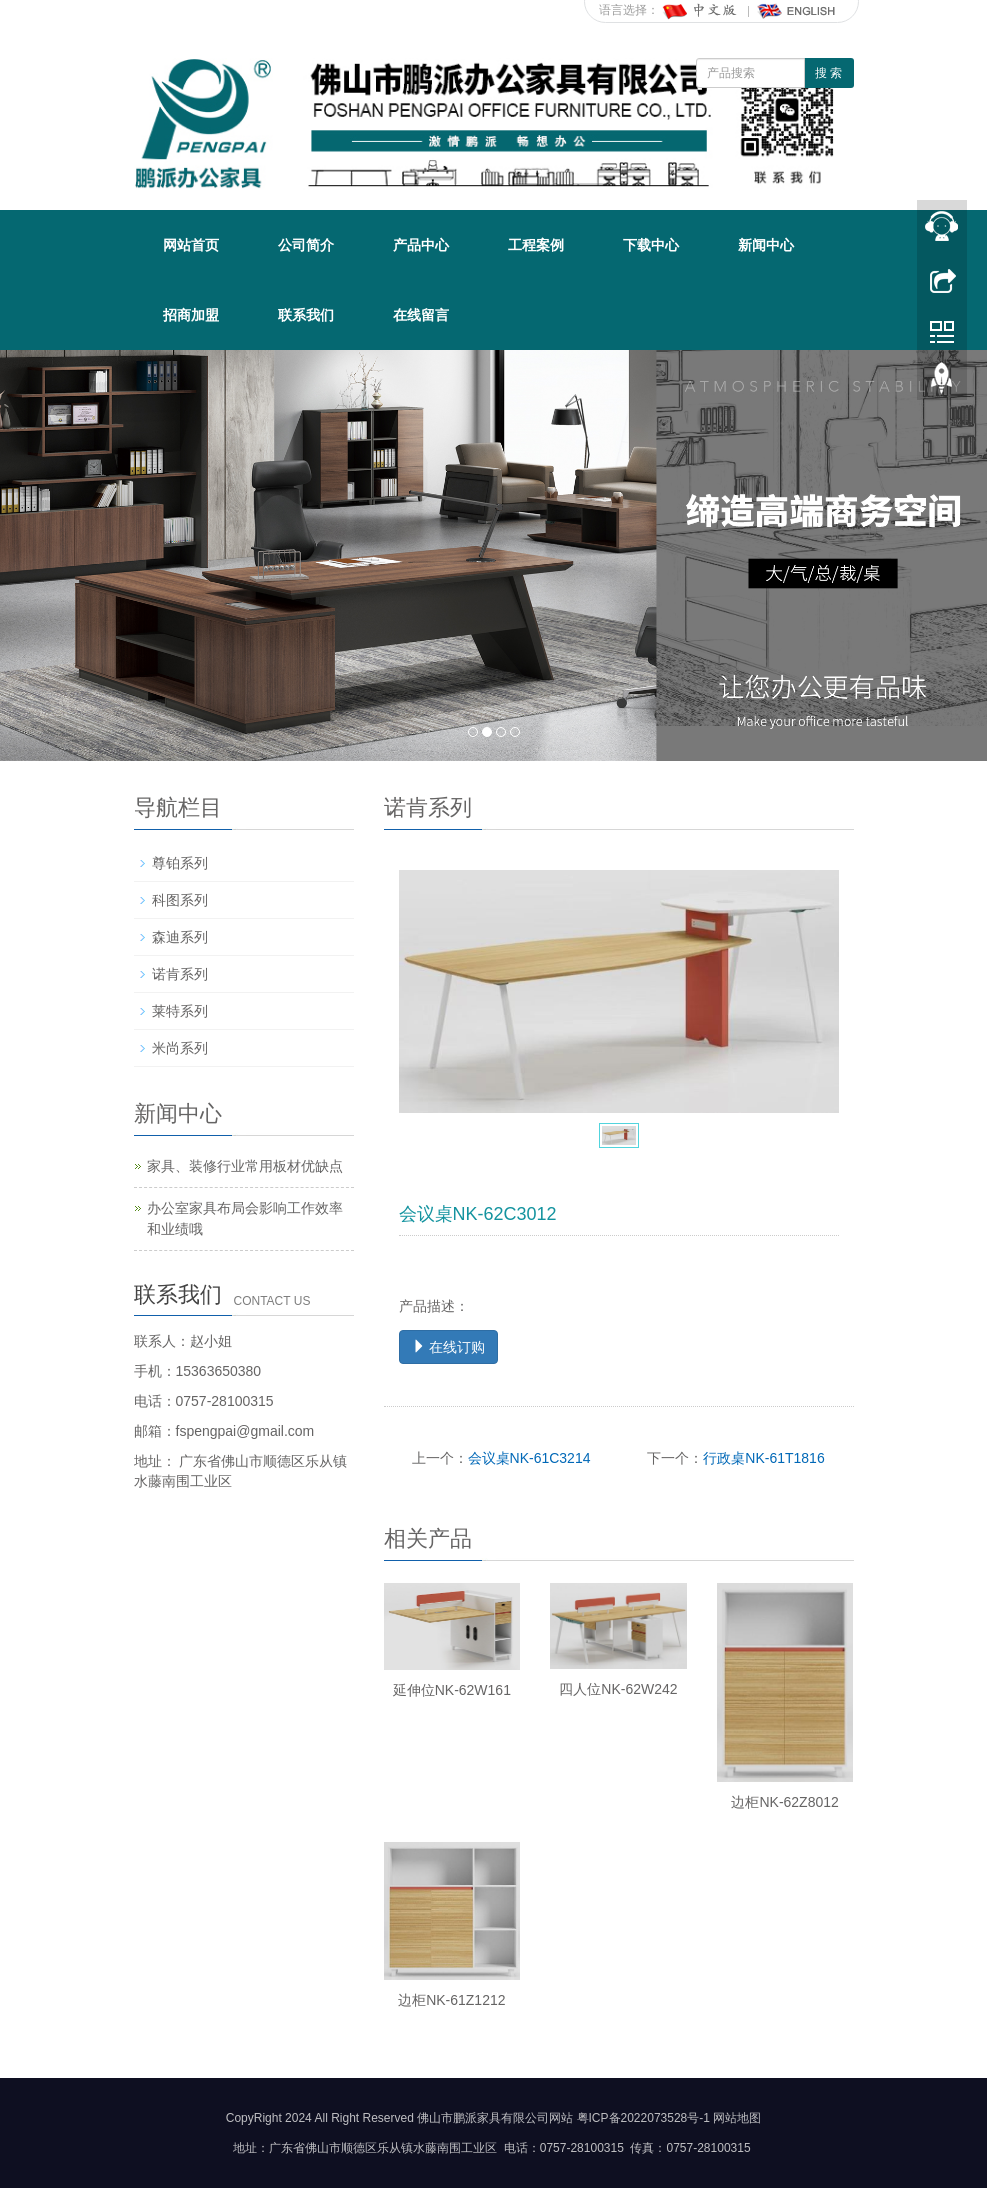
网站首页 (191, 245)
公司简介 (306, 245)
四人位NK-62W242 (618, 1689)
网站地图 (737, 2118)
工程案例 (536, 245)
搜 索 (828, 73)
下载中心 (651, 245)
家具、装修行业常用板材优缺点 (245, 1166)
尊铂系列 (180, 863)
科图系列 (180, 900)
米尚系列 (180, 1048)
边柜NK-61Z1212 (451, 2000)
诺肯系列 (180, 974)
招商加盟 (191, 315)
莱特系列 (180, 1011)
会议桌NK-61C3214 (529, 1458)
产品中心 (421, 245)
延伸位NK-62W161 (452, 1690)
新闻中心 (766, 245)
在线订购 (449, 1347)
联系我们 (306, 315)
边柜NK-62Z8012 (784, 1802)
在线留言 (421, 315)
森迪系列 (180, 937)
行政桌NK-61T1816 (763, 1458)
